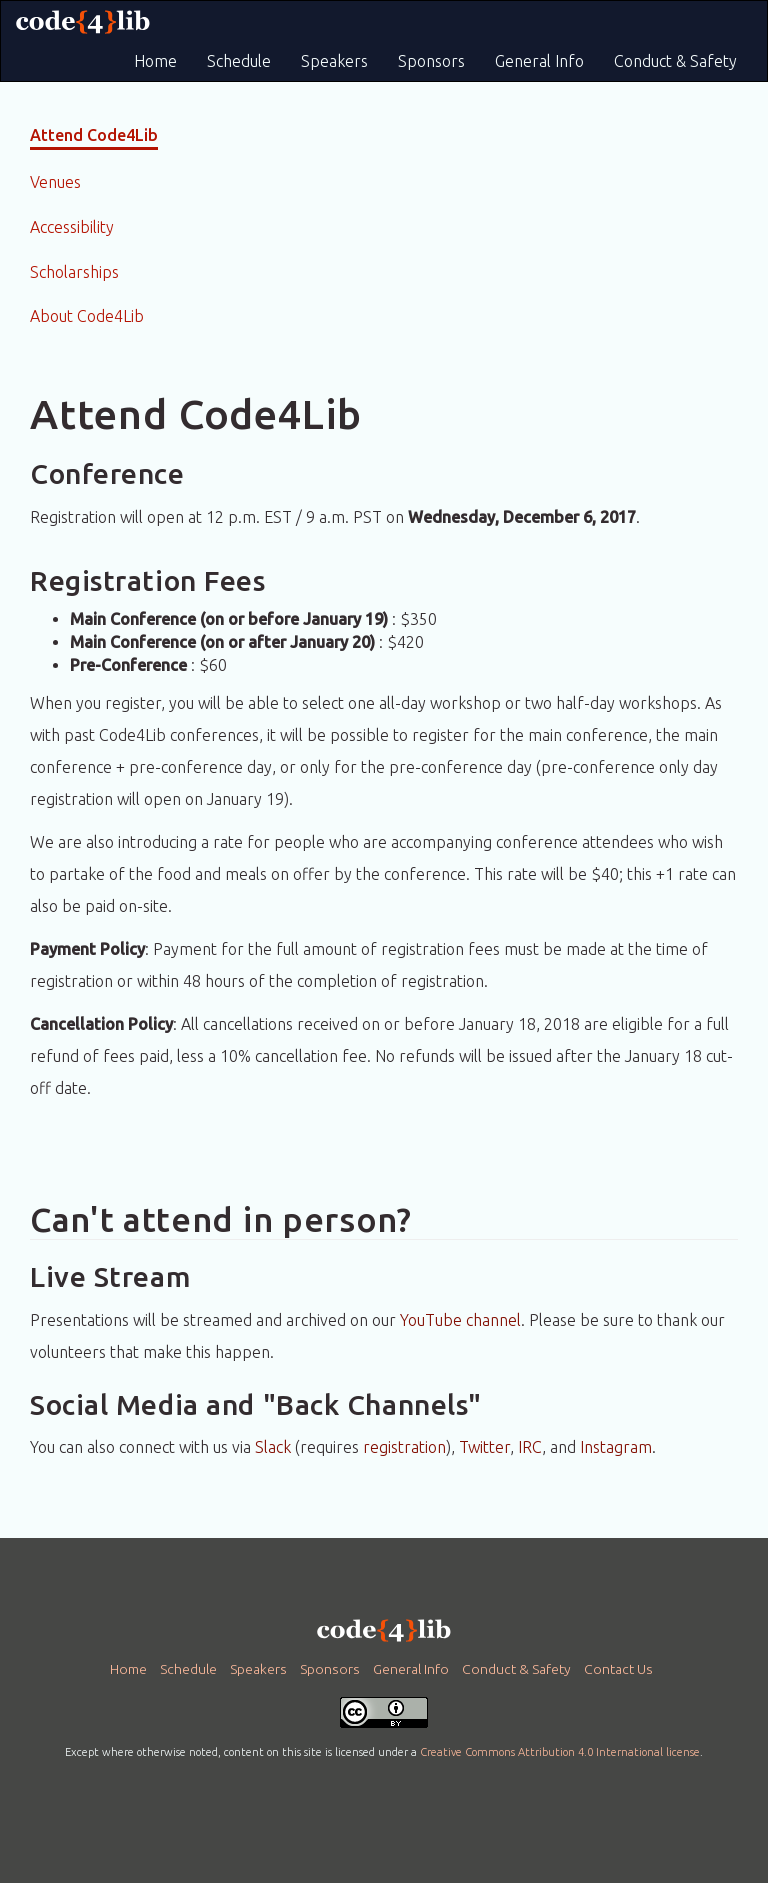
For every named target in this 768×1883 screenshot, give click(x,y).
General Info (539, 61)
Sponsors (431, 61)
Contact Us (618, 1669)
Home (155, 61)
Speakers (334, 61)
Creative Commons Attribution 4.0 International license (560, 1752)
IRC (530, 1447)
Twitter (484, 1447)
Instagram (616, 1447)
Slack (273, 1447)
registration (404, 1447)
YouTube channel (460, 1320)
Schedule (239, 61)
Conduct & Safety (675, 61)
